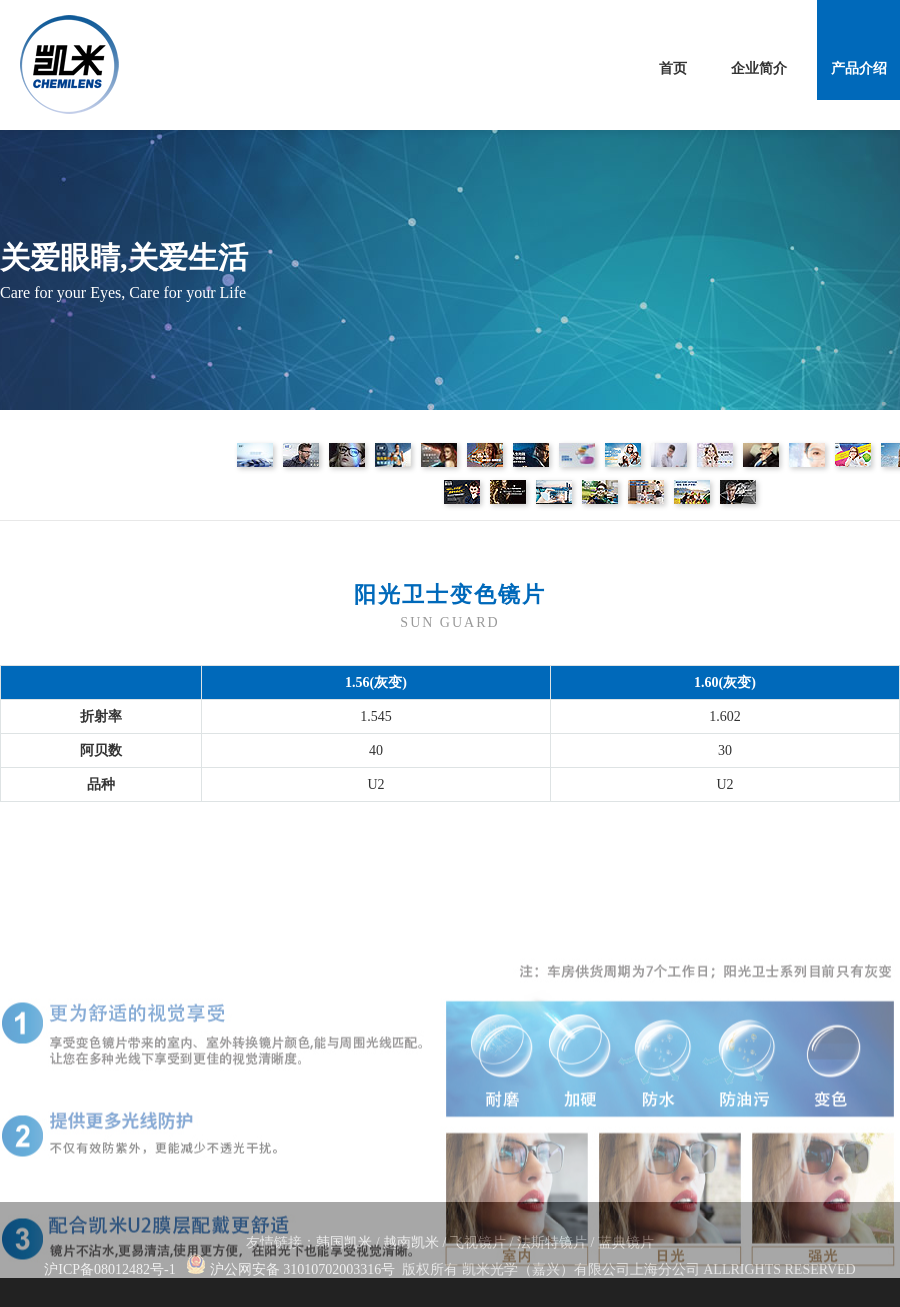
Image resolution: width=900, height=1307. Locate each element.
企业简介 (759, 68)
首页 (673, 68)
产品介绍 (859, 68)
